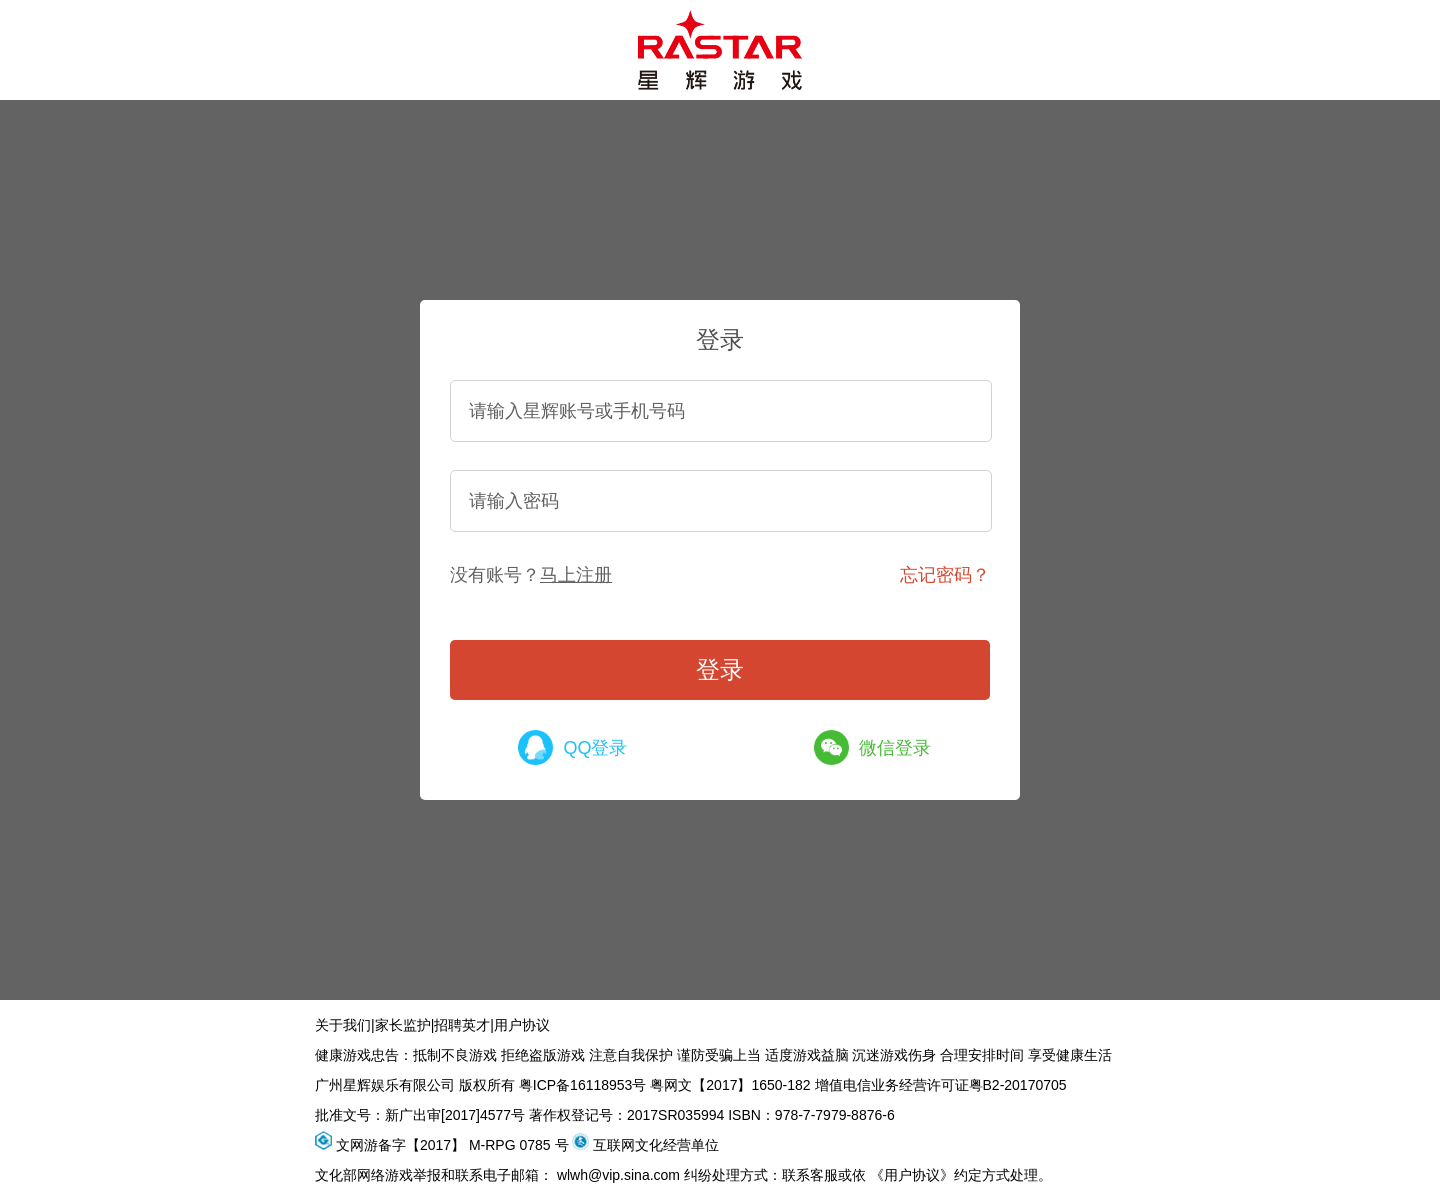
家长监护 (403, 1025)
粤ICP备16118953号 (583, 1085)
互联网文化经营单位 (656, 1145)
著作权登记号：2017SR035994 (626, 1115)
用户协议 (522, 1025)
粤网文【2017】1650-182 (730, 1085)
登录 (720, 669)
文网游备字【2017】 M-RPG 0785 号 (452, 1145)
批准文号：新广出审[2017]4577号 (420, 1115)
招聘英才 (462, 1025)
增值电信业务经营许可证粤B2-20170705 (941, 1085)
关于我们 (343, 1025)
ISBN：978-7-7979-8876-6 (811, 1115)
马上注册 (576, 575)
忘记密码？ (945, 575)
